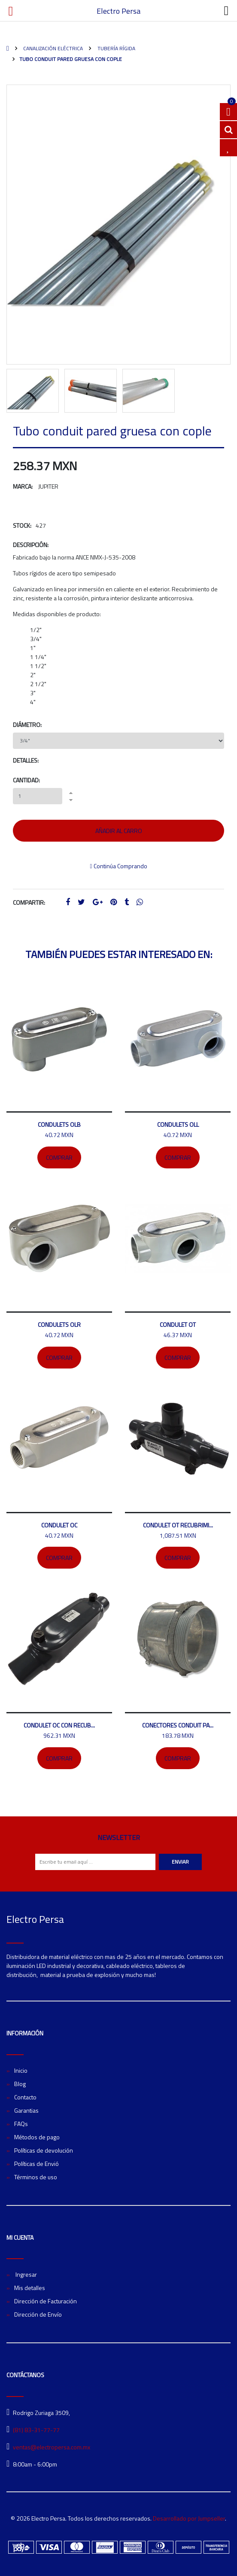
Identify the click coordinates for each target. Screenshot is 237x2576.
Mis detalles (29, 2287)
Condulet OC (59, 1525)
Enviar (180, 1862)
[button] (18, 249)
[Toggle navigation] (226, 10)
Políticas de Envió (36, 2163)
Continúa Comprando (118, 865)
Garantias (26, 2110)
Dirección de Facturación (45, 2300)
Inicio (20, 2070)
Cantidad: (26, 780)
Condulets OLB (59, 1124)
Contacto (25, 2097)
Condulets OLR (59, 1324)
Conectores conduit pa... (177, 1725)
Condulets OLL (178, 1124)
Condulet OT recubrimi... (178, 1525)
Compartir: (29, 902)
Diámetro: (27, 724)
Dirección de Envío (38, 2314)
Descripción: (31, 544)
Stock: (22, 525)
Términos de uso (35, 2176)
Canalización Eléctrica (52, 48)
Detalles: (26, 760)
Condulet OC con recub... (59, 1725)
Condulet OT (178, 1324)
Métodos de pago (37, 2136)
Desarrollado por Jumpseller (189, 2518)
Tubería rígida (115, 48)
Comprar (59, 1157)
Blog (20, 2083)
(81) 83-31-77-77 (36, 2429)
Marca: (23, 486)
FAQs (21, 2123)
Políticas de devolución (43, 2150)
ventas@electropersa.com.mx (51, 2446)
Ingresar (25, 2274)
